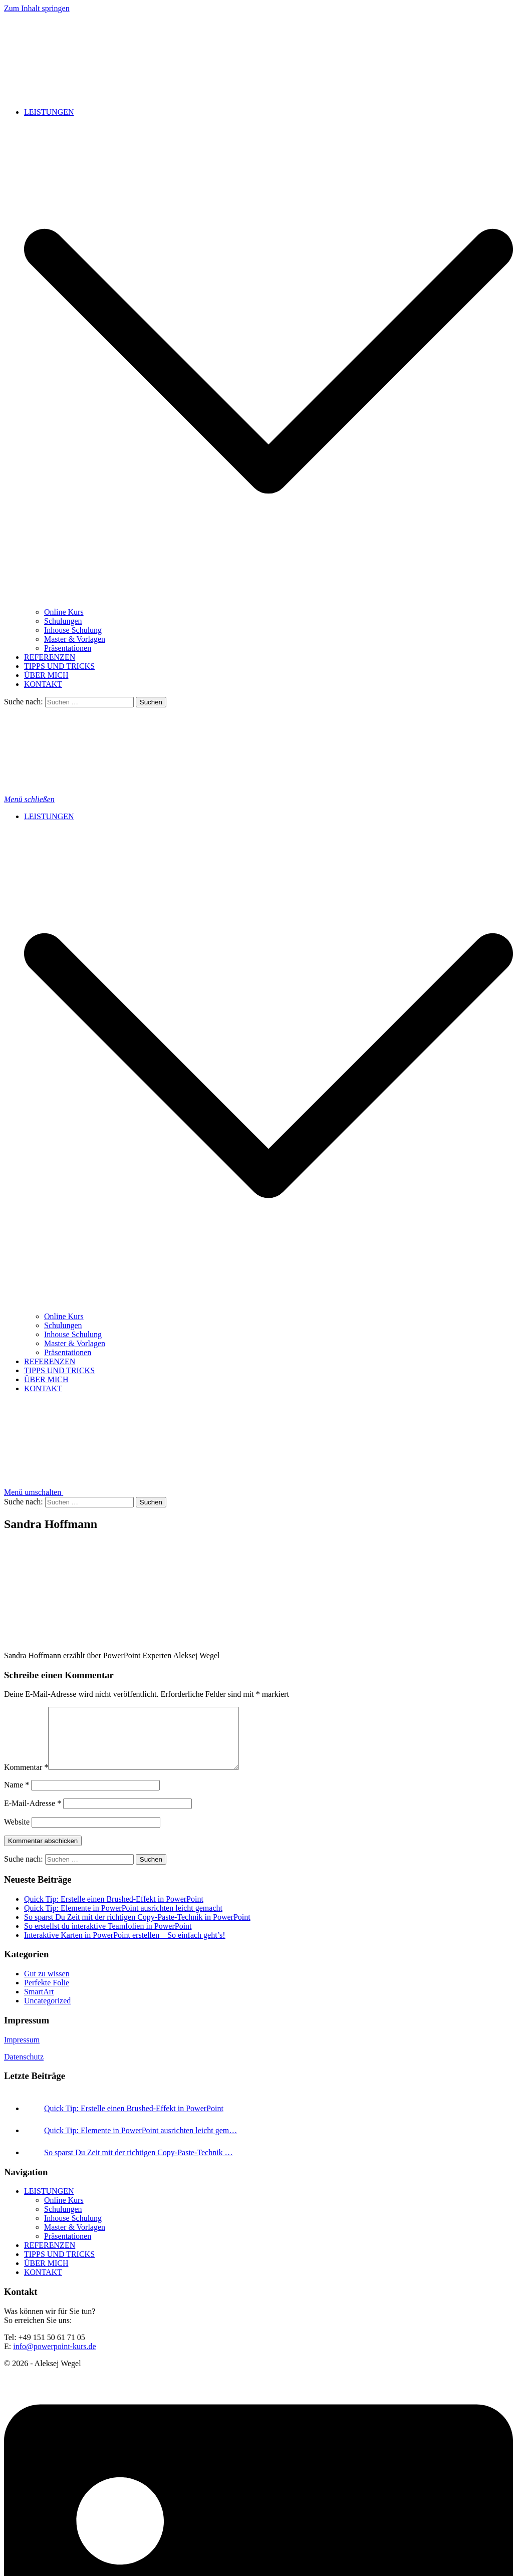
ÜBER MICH (46, 675)
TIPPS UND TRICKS (59, 666)
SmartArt (39, 2003)
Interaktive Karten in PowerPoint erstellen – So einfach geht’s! (124, 1947)
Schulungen (63, 621)
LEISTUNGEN (49, 112)
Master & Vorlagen (74, 639)
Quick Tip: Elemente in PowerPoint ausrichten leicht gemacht (123, 1920)
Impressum (22, 2051)
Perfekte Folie (46, 1994)
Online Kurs (64, 612)
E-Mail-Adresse (32, 1815)
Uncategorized (47, 2012)
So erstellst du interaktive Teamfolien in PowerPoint (108, 1938)
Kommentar (26, 1779)
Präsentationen (67, 648)
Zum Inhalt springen (37, 8)
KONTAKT (43, 684)
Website (17, 1834)
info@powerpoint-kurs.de (54, 2358)
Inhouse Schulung (73, 630)
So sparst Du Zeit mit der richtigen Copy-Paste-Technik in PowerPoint (137, 1929)
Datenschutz (24, 2069)
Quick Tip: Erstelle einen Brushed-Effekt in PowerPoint (113, 1911)
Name (16, 1796)
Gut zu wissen (47, 1985)
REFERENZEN (49, 657)
